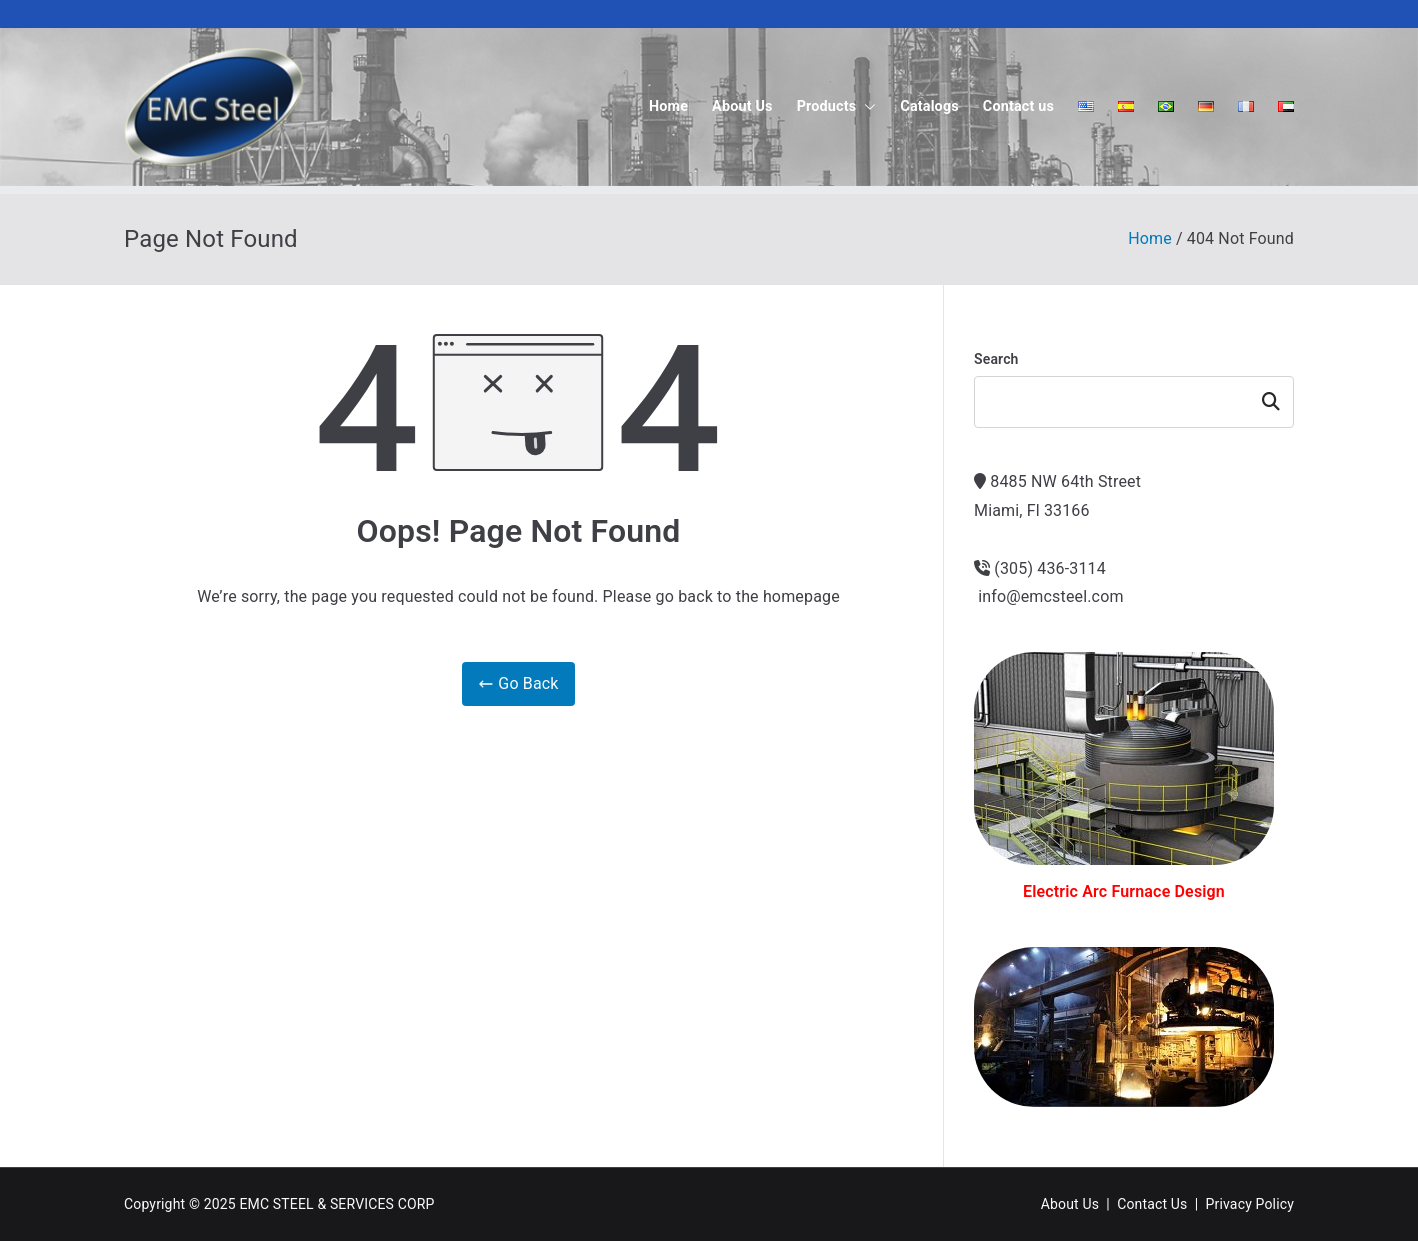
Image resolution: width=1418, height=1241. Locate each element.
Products (837, 107)
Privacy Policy (1250, 1204)
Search (996, 359)
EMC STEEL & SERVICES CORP (336, 1204)
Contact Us (1152, 1204)
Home (668, 106)
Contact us (1018, 106)
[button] (866, 107)
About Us (742, 106)
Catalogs (929, 106)
